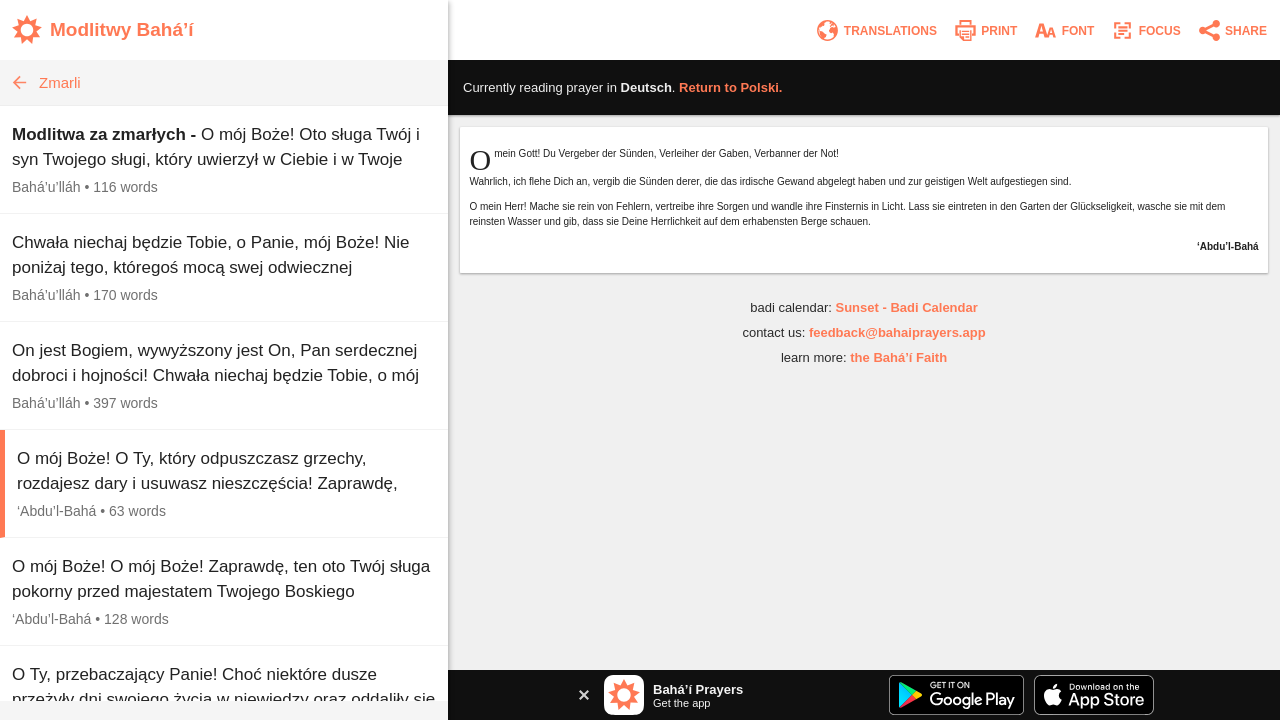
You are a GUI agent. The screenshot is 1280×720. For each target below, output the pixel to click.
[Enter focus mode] (1145, 30)
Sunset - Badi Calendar (906, 307)
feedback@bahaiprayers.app (897, 332)
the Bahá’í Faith (898, 357)
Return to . (730, 87)
